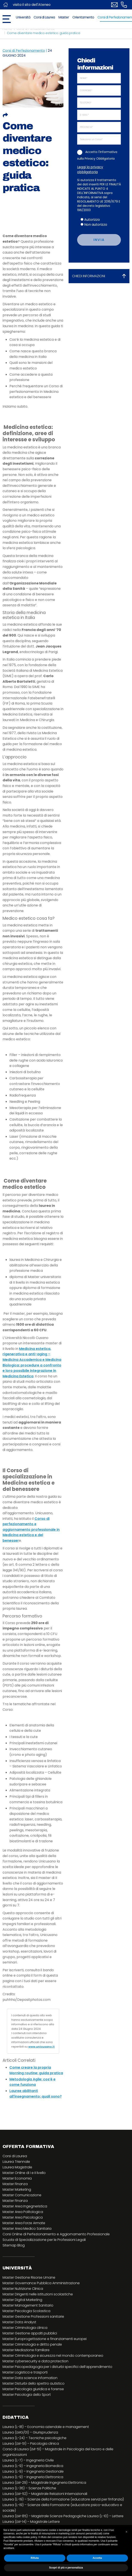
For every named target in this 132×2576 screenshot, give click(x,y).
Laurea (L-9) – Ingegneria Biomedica (33, 2465)
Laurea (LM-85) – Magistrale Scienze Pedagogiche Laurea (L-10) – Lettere (63, 2516)
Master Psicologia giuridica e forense (33, 2389)
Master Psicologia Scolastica (26, 2310)
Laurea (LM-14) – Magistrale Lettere (31, 2521)
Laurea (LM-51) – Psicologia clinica (31, 2443)
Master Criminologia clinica (25, 2327)
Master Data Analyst (19, 2322)
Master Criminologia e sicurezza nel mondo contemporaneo (53, 2355)
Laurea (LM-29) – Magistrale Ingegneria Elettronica (44, 2482)
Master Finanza (15, 2183)
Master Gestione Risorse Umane (29, 2277)
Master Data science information (30, 2377)
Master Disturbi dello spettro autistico (33, 2383)
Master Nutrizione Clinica (23, 2288)
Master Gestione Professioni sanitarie (33, 2316)
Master (63, 17)
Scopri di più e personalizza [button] (66, 2567)
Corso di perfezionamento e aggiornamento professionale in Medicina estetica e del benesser (31, 1529)
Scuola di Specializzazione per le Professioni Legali (44, 2239)
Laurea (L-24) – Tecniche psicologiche (34, 2437)
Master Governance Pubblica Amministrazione (41, 2283)
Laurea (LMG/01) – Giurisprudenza (30, 2432)
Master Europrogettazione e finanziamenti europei (45, 2338)
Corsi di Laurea (44, 17)
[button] (126, 2531)
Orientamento (83, 17)
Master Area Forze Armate (24, 2223)
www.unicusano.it (41, 2047)
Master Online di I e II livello (24, 2172)
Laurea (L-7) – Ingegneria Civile (28, 2460)
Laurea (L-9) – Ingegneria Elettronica (33, 2477)
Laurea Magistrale (17, 2167)
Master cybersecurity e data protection (35, 2361)
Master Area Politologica (23, 2211)
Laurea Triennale (16, 2161)
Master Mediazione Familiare (26, 2350)
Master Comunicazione (22, 2195)
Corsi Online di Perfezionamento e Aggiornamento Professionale (56, 2234)
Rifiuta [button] (35, 2557)
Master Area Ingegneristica (25, 2206)
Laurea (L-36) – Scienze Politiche (29, 2488)
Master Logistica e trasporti (25, 2372)
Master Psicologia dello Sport (27, 2394)
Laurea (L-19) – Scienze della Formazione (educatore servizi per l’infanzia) (63, 2499)
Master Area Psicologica (23, 2217)
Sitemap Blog (14, 2245)
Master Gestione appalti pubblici (30, 2333)
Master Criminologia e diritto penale (32, 2344)
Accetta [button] (97, 2557)
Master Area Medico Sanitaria (27, 2228)
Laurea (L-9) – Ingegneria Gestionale (33, 2471)
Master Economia (17, 2178)
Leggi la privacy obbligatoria (90, 169)
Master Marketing (17, 2189)
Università (23, 17)
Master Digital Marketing (22, 2299)
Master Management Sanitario (28, 2305)
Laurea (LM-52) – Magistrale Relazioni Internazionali (45, 2493)
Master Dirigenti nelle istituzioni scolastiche (38, 2294)
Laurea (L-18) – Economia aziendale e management (46, 2426)
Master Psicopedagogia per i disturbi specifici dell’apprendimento (57, 2366)
